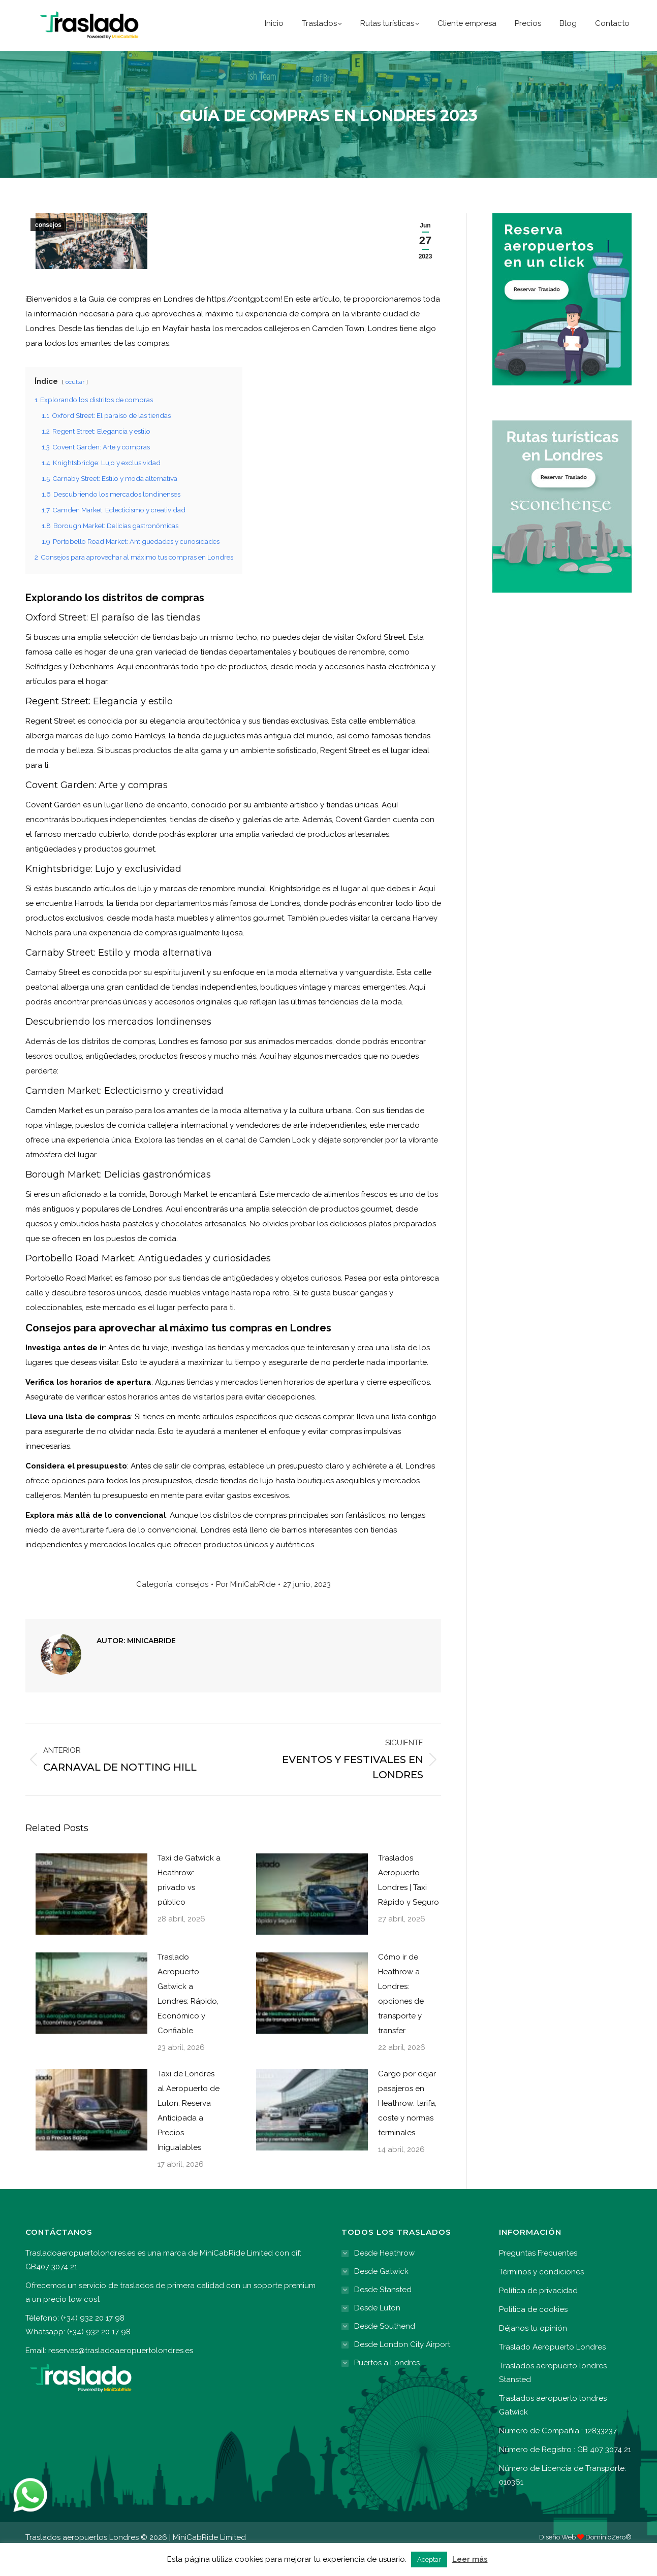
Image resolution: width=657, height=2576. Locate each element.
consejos (48, 248)
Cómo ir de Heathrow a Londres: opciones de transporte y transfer (401, 2017)
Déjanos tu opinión (533, 2351)
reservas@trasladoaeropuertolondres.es (120, 2373)
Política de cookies (533, 2332)
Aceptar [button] (429, 2559)
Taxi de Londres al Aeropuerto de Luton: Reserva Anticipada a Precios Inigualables (189, 2134)
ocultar (75, 405)
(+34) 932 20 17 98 (459, 12)
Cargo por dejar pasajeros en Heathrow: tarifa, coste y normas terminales (407, 2127)
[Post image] (86, 1917)
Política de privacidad (538, 2314)
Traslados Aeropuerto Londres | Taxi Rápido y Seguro (408, 1903)
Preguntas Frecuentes (538, 2276)
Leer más (470, 2559)
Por (245, 1607)
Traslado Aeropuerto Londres (552, 2370)
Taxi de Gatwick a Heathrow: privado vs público (189, 1903)
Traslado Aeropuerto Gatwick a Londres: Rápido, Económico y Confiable (188, 2017)
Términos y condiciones (541, 2295)
